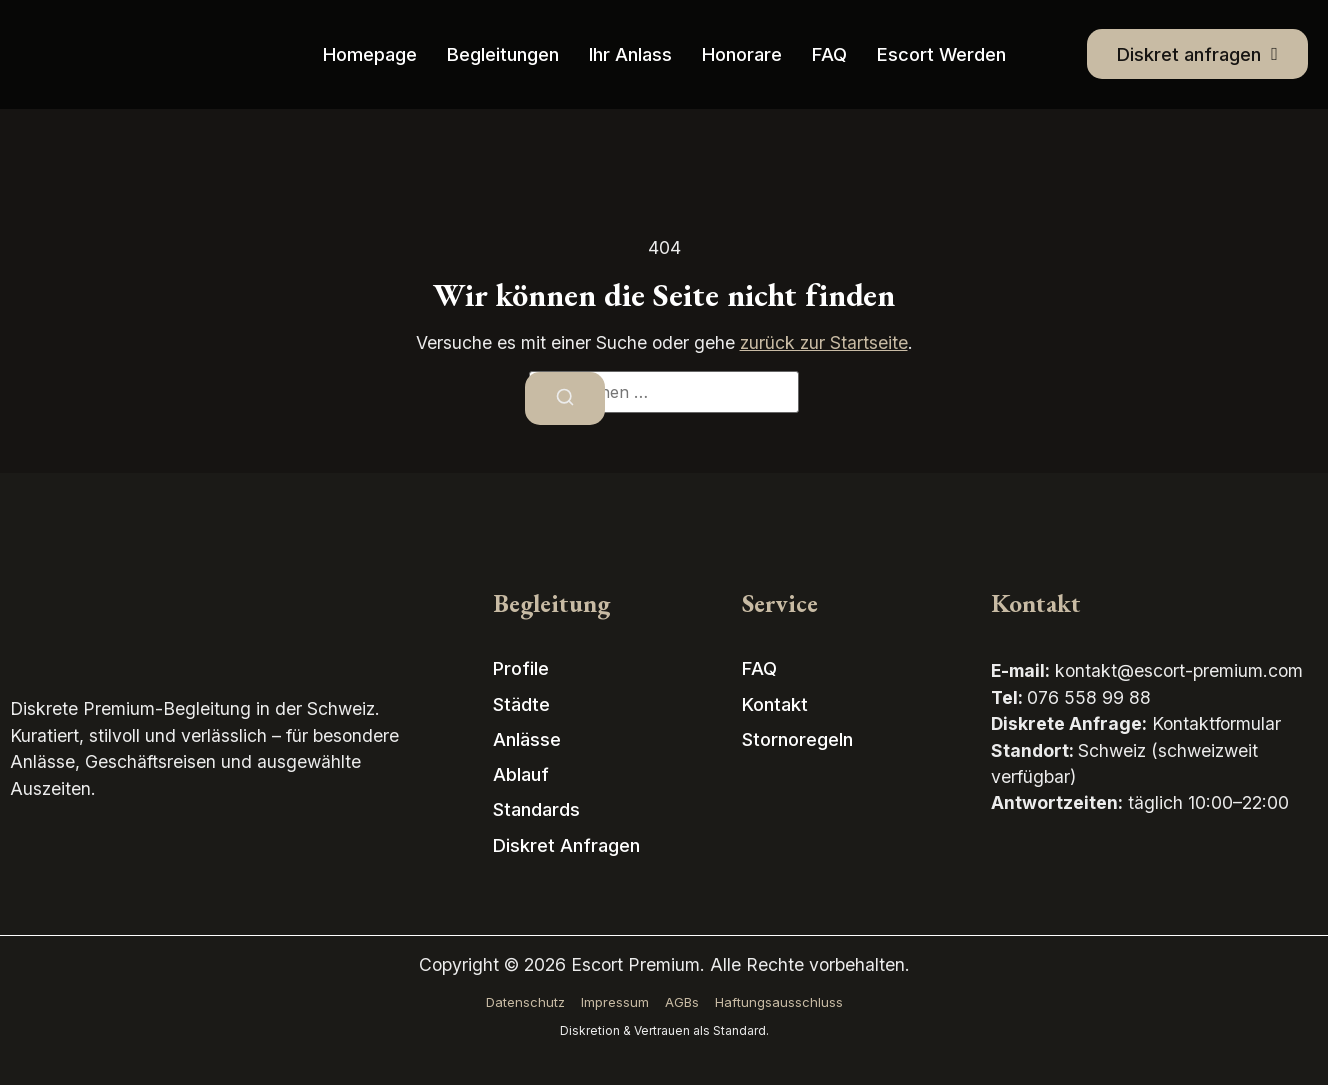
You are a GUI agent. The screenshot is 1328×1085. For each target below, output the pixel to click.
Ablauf (521, 774)
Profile (521, 668)
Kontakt (775, 704)
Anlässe (527, 739)
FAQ (829, 54)
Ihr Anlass (630, 54)
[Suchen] (565, 398)
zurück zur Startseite (824, 342)
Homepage (370, 54)
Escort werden (941, 54)
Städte (521, 704)
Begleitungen (503, 54)
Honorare (742, 54)
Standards (536, 809)
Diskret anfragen (566, 845)
